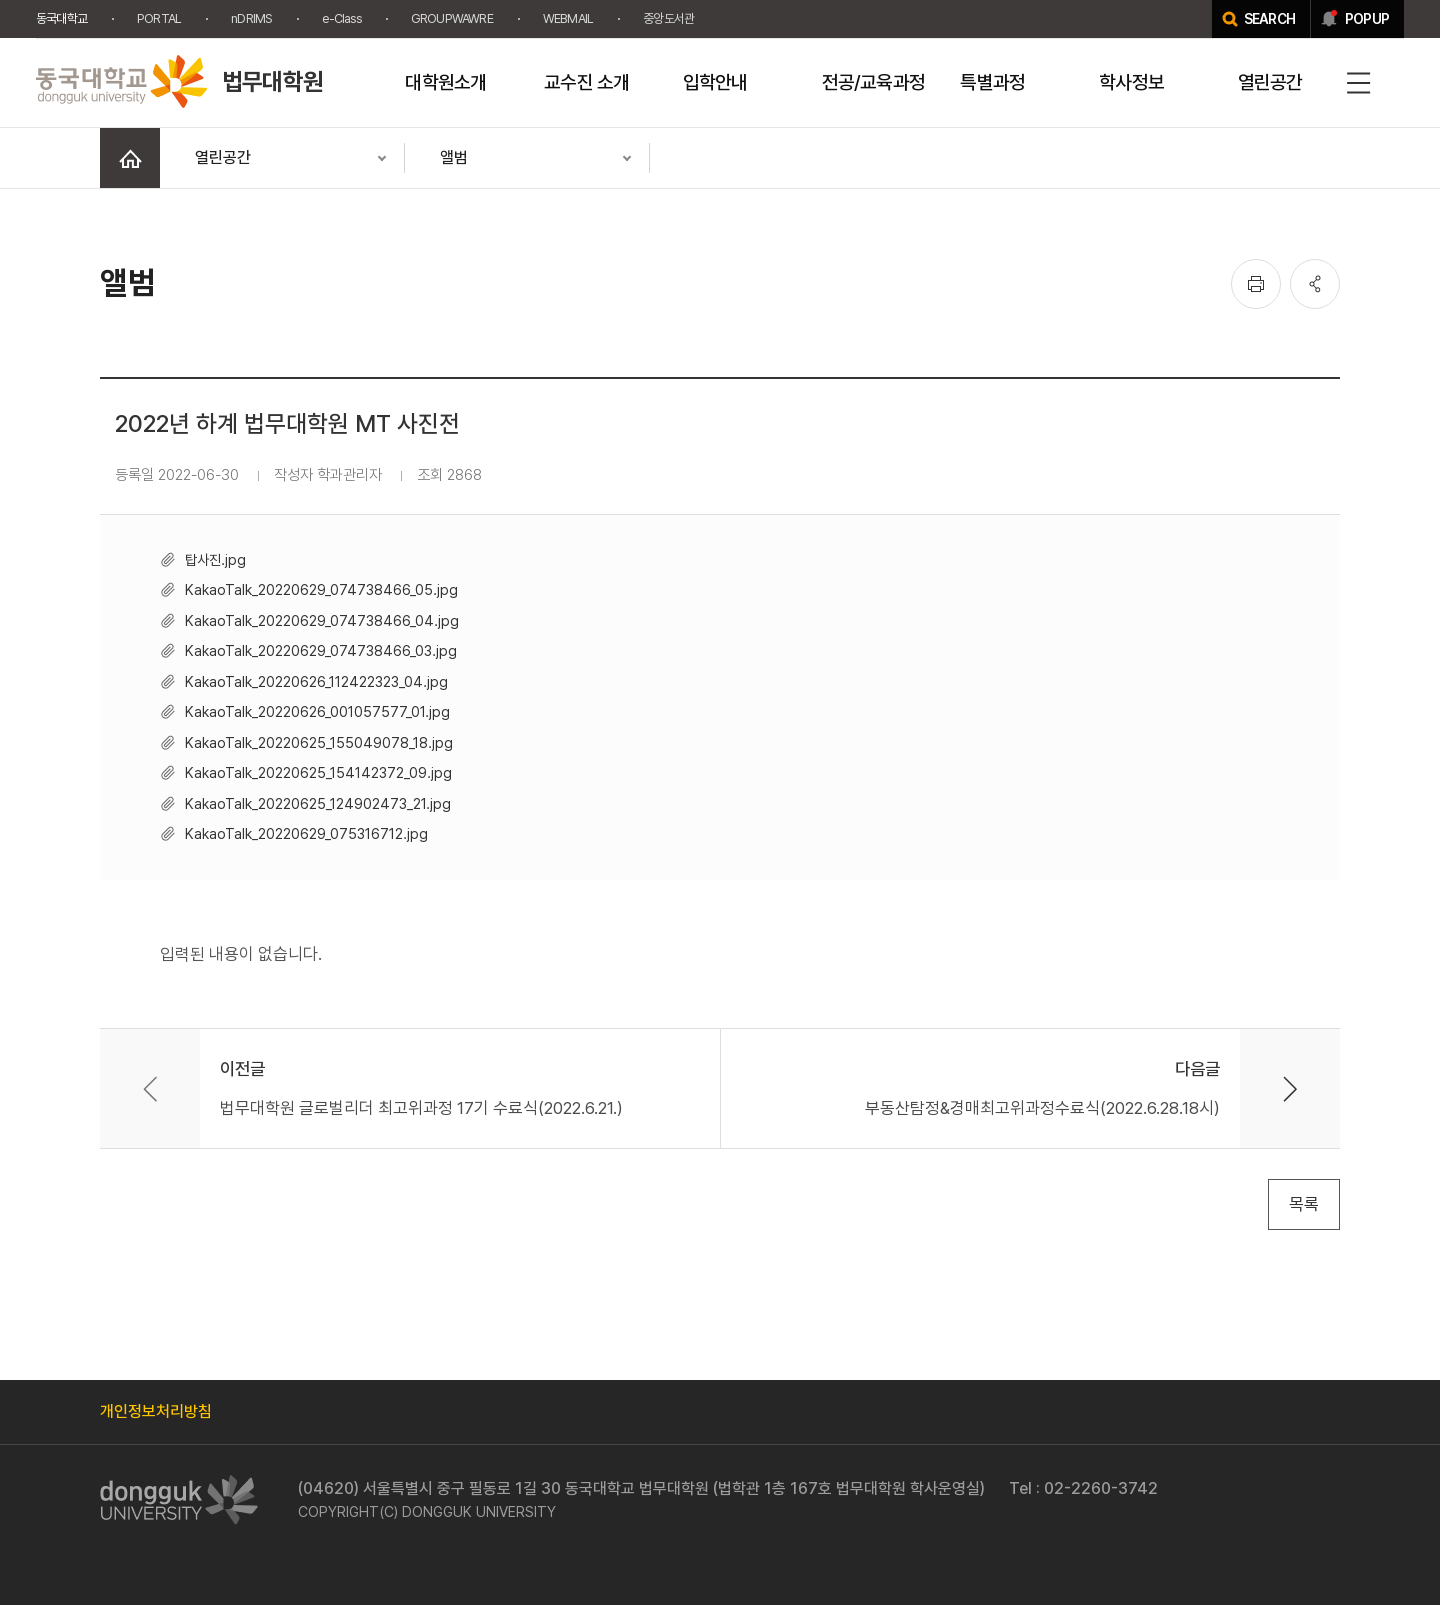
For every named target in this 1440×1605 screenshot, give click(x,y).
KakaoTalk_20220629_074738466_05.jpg (321, 589)
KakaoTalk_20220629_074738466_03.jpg (321, 650)
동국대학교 (61, 18)
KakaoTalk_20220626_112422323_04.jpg (316, 681)
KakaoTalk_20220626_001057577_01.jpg (317, 711)
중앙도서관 (668, 18)
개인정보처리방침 (156, 1411)
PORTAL (159, 18)
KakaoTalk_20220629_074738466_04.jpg (322, 620)
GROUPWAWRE (452, 18)
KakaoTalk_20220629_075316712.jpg (306, 833)
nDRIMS (251, 18)
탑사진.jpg (215, 559)
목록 (1304, 1204)
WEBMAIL (568, 18)
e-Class (341, 18)
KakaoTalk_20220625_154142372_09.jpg (318, 772)
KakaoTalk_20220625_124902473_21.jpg (318, 803)
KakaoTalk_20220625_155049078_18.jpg (319, 742)
